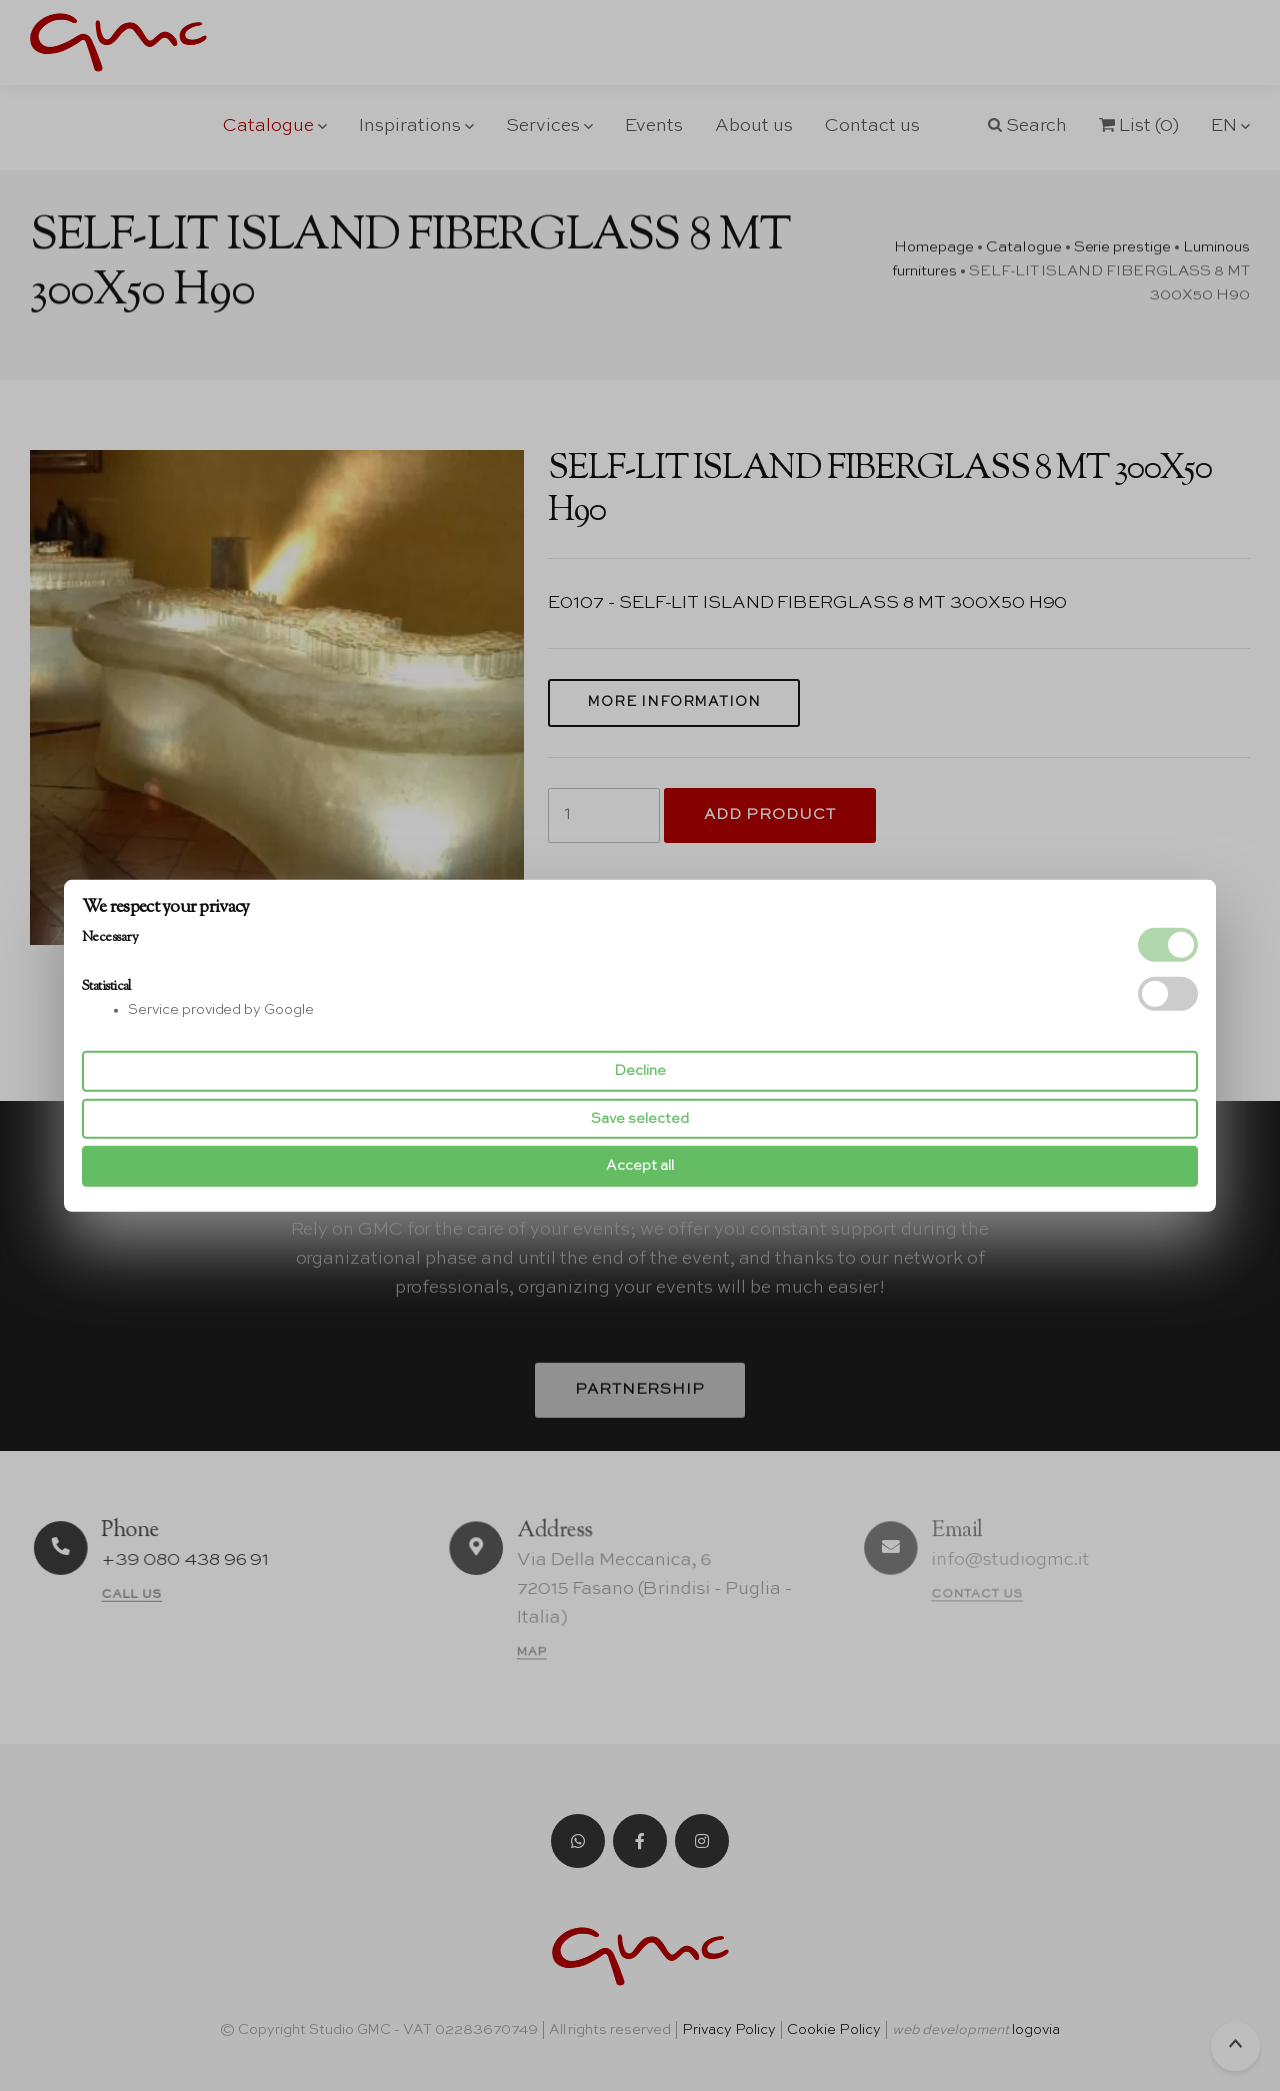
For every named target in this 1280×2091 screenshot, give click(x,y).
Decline (640, 1071)
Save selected (640, 1119)
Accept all (640, 1166)
